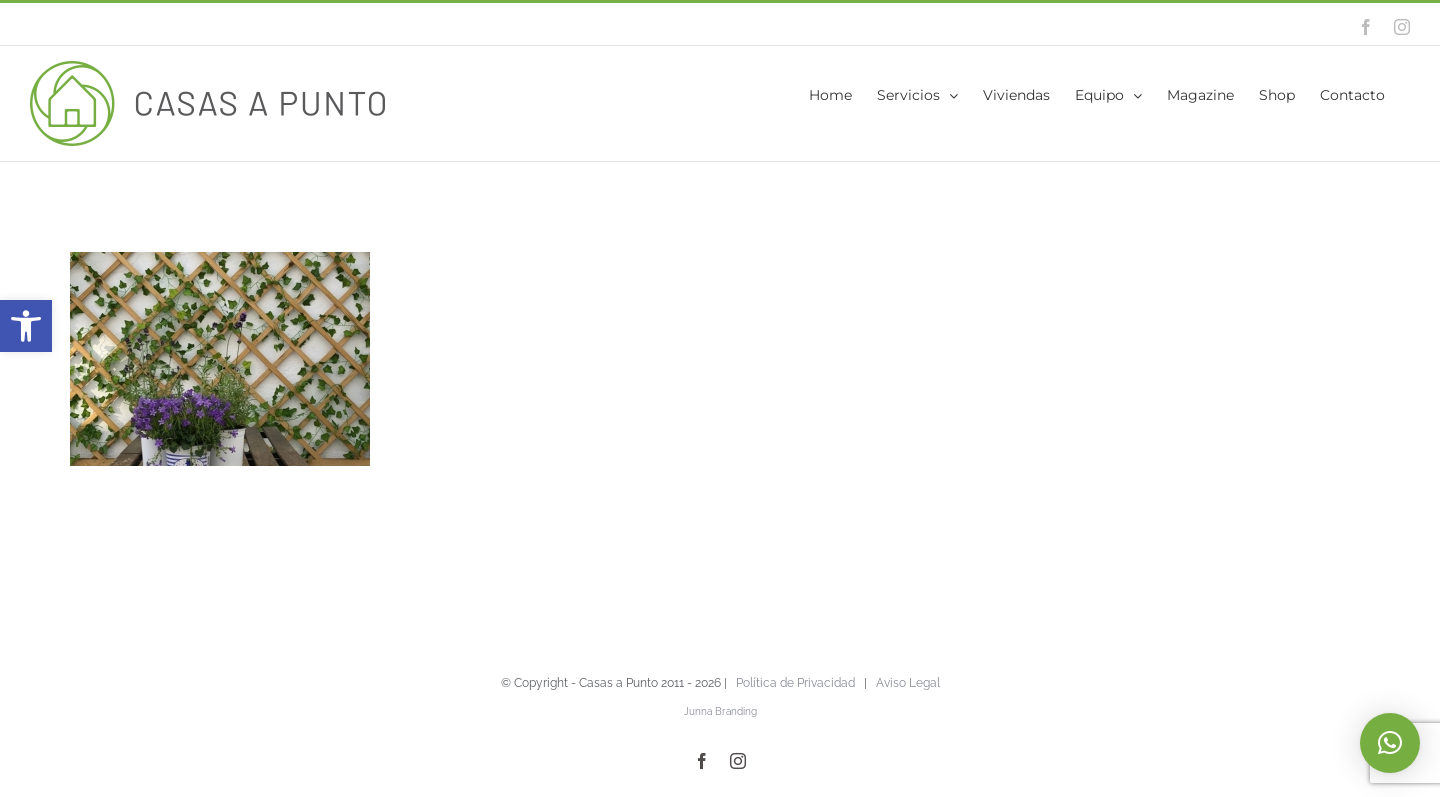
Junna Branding (720, 711)
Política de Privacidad (795, 683)
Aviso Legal (908, 683)
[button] (26, 326)
